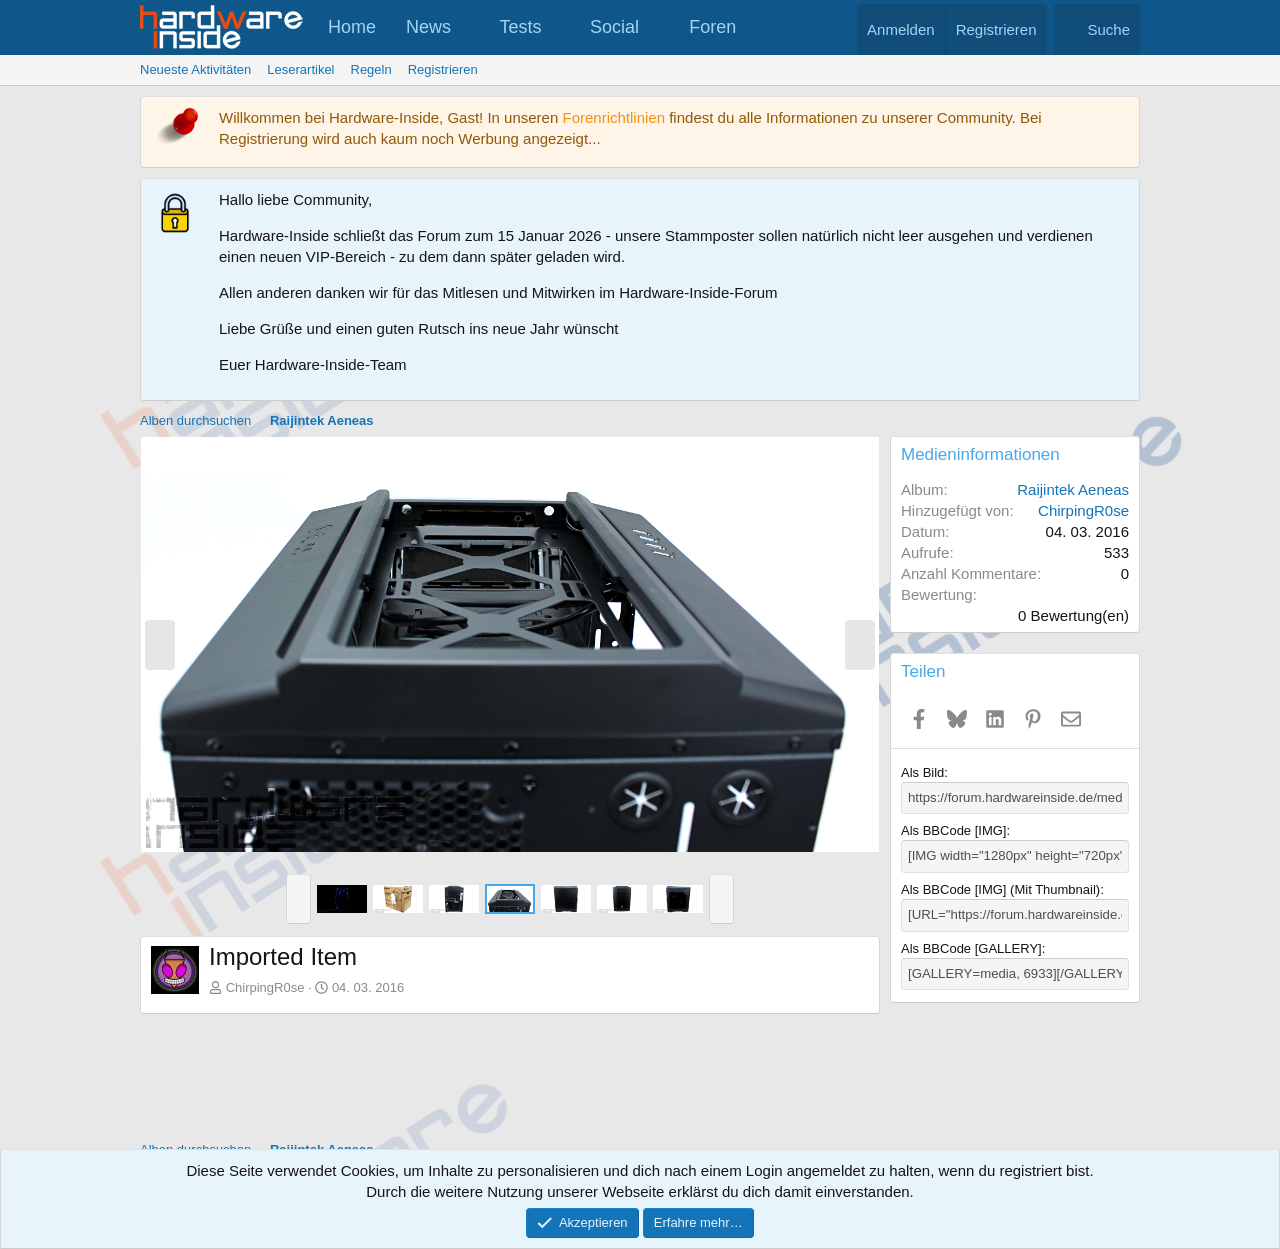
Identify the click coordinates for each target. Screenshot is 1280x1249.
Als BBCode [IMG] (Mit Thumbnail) (1000, 888)
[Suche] (1097, 29)
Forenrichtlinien (613, 117)
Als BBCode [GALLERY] (971, 947)
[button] (469, 27)
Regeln (371, 69)
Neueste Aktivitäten (195, 69)
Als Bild (922, 772)
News (428, 27)
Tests (521, 27)
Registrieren (443, 69)
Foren (712, 27)
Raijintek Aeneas (1073, 489)
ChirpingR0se (265, 987)
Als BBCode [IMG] (953, 830)
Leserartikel (300, 69)
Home (352, 27)
